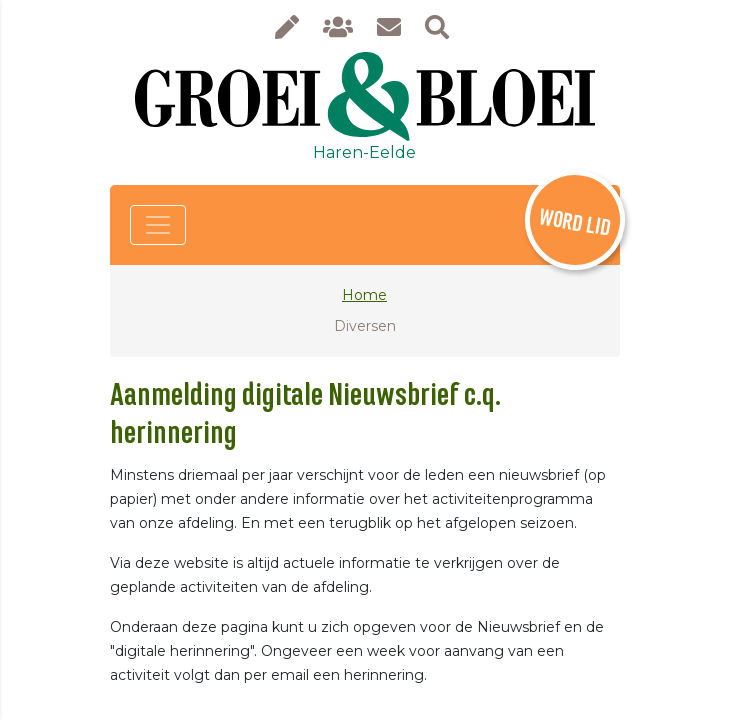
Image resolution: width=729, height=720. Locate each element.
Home (364, 295)
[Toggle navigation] (158, 225)
